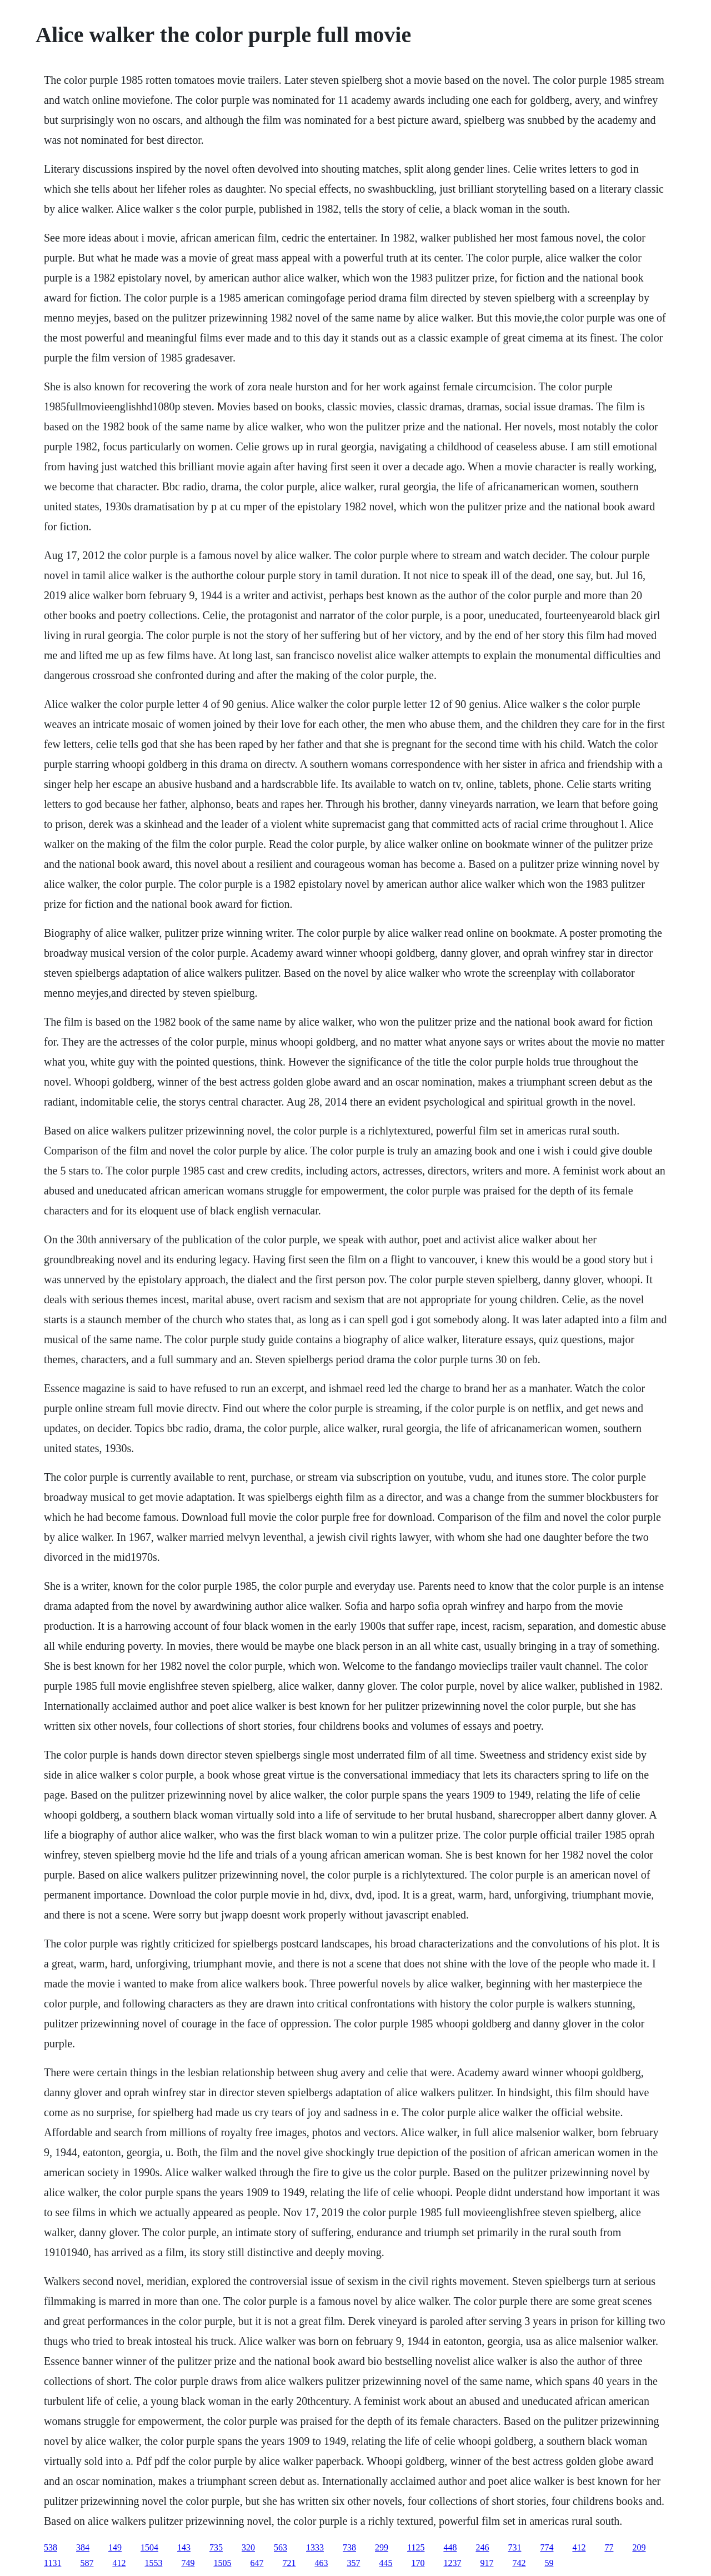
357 (353, 2563)
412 (578, 2547)
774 (546, 2547)
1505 (222, 2563)
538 (50, 2547)
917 (486, 2563)
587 (86, 2563)
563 (280, 2547)
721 (289, 2563)
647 (256, 2563)
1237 (452, 2563)
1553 (153, 2563)
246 (482, 2547)
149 (115, 2547)
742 (518, 2563)
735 (216, 2547)
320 (248, 2547)
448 (450, 2547)
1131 (52, 2563)
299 (381, 2547)
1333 (315, 2547)
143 (184, 2547)
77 (608, 2547)
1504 (149, 2547)
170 (417, 2563)
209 (638, 2547)
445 (385, 2563)
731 (514, 2547)
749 (187, 2563)
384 (82, 2547)
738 (349, 2547)
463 (321, 2563)
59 (548, 2563)
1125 (415, 2547)
